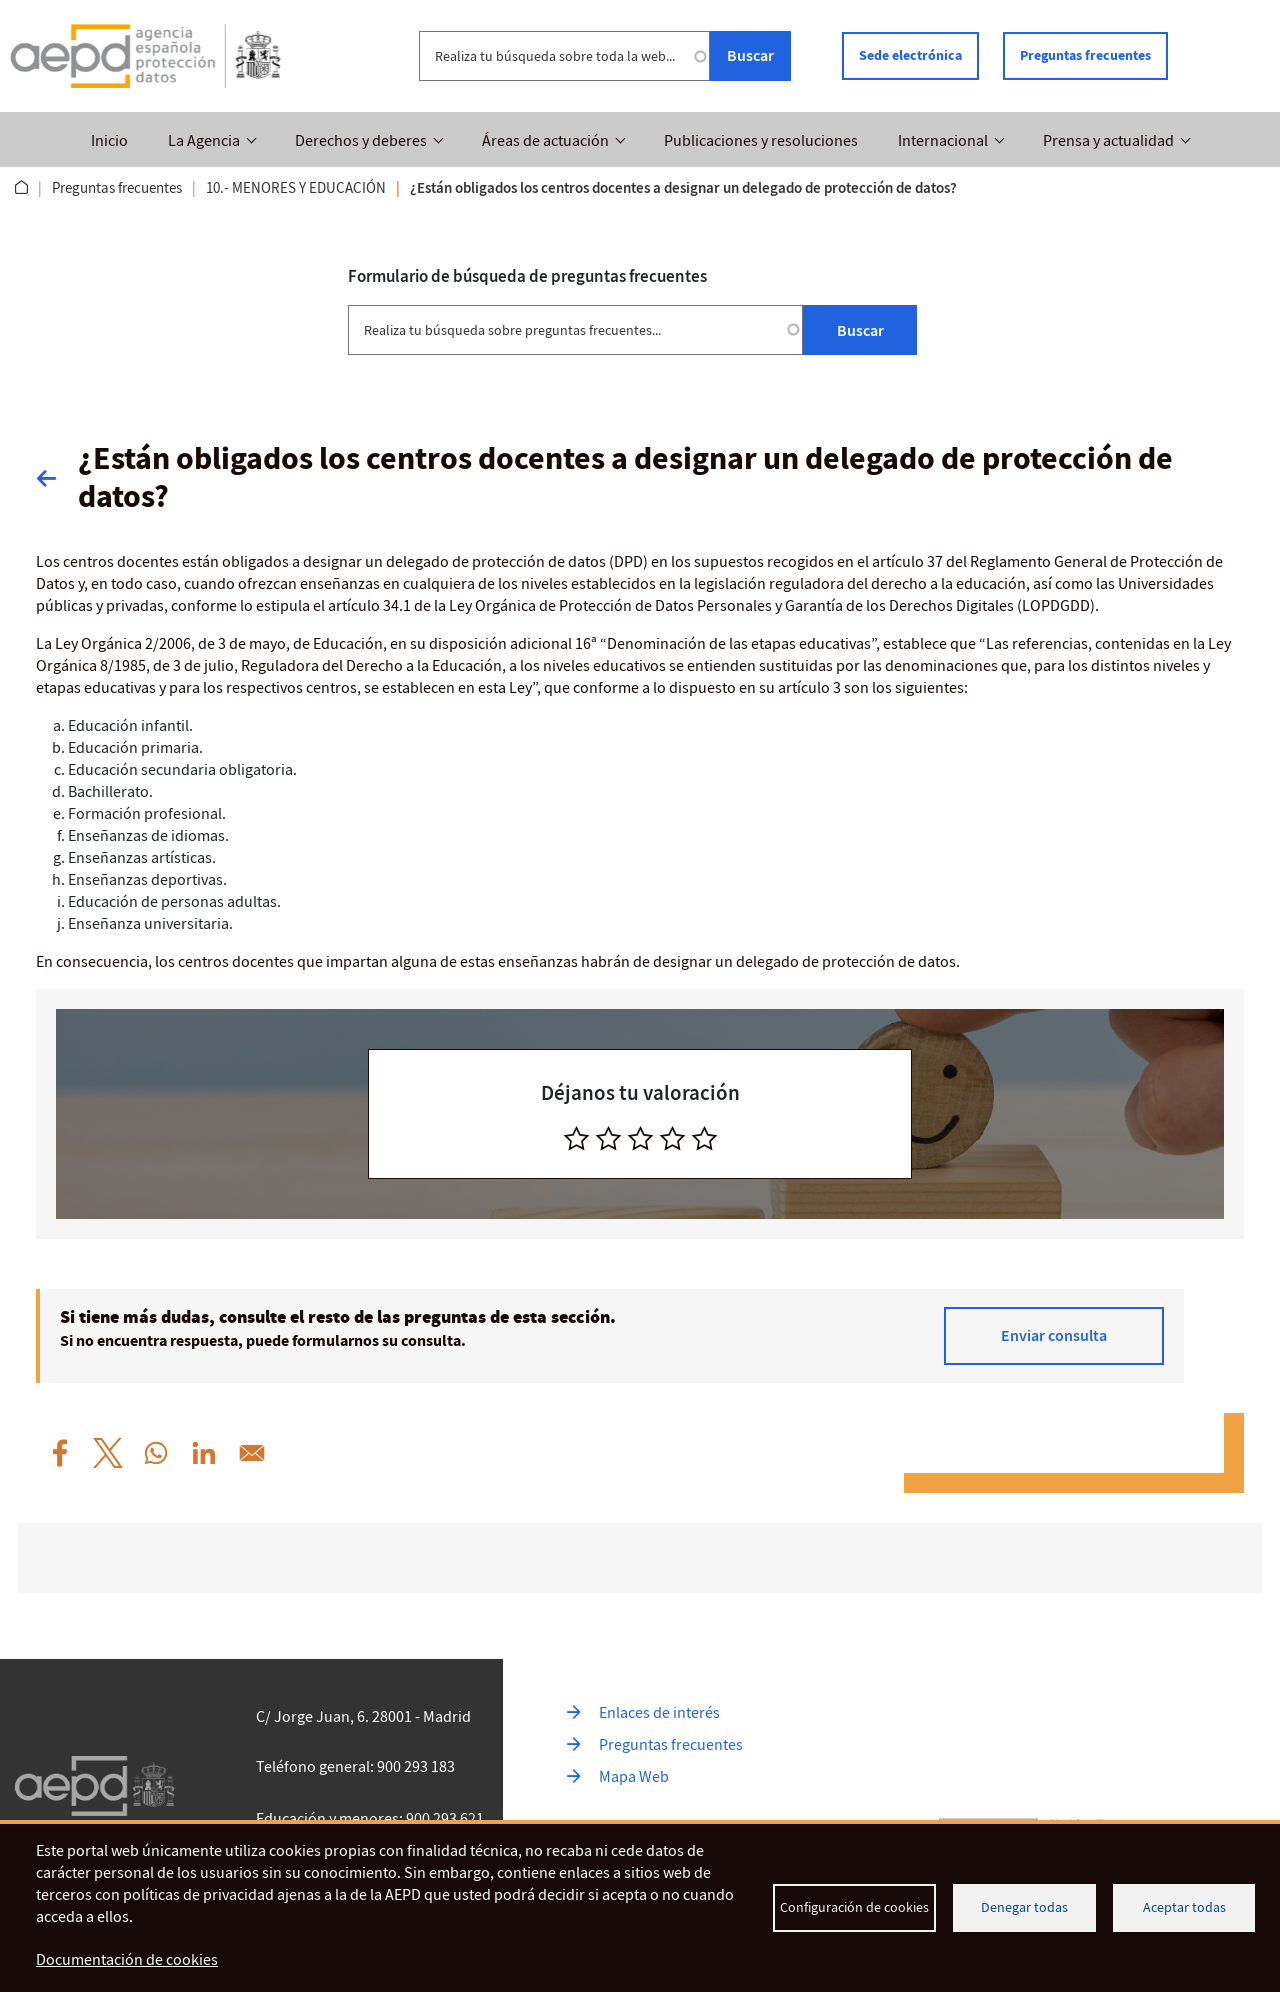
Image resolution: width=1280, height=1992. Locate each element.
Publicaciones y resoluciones (761, 141)
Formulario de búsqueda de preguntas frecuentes (527, 276)
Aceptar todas (1184, 1907)
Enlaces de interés (659, 1713)
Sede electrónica (910, 55)
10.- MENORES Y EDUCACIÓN (296, 188)
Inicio (109, 141)
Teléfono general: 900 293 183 (355, 1767)
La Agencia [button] (204, 141)
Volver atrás (57, 478)
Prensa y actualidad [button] (1108, 141)
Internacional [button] (943, 141)
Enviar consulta (1054, 1335)
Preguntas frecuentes (1085, 55)
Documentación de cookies (127, 1960)
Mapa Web (634, 1777)
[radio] (576, 1138)
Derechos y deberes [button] (361, 141)
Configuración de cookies (854, 1907)
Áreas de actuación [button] (545, 141)
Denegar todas (1024, 1907)
